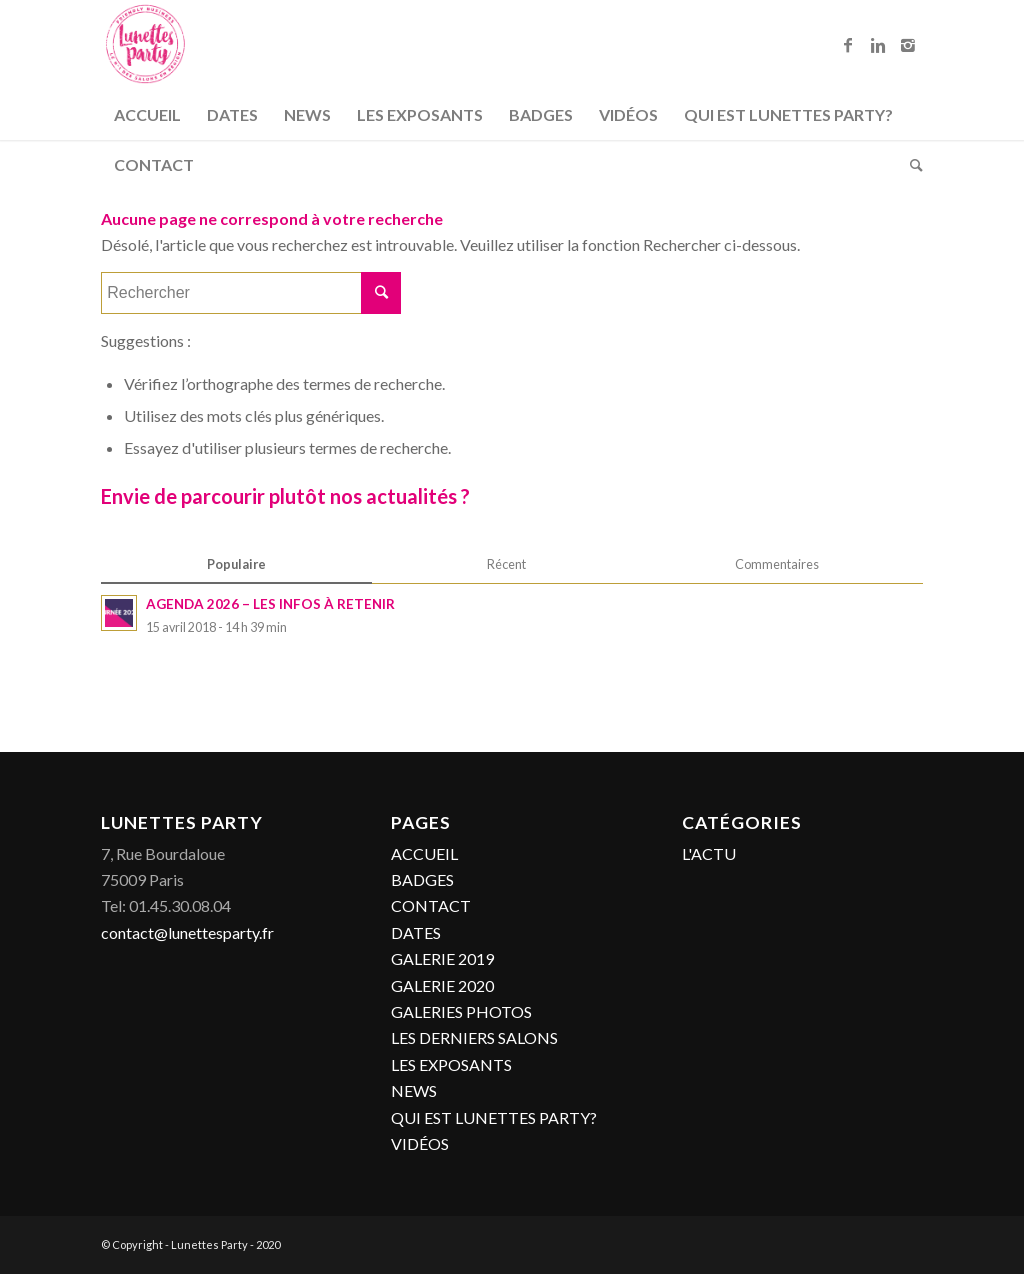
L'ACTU (709, 853)
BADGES (422, 879)
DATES (416, 932)
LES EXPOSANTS (451, 1064)
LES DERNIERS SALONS (474, 1037)
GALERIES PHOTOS (461, 1011)
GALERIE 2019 (442, 958)
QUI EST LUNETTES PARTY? (494, 1117)
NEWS (414, 1090)
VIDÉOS (420, 1143)
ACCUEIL (424, 853)
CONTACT (431, 905)
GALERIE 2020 (442, 985)
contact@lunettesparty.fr (187, 932)
